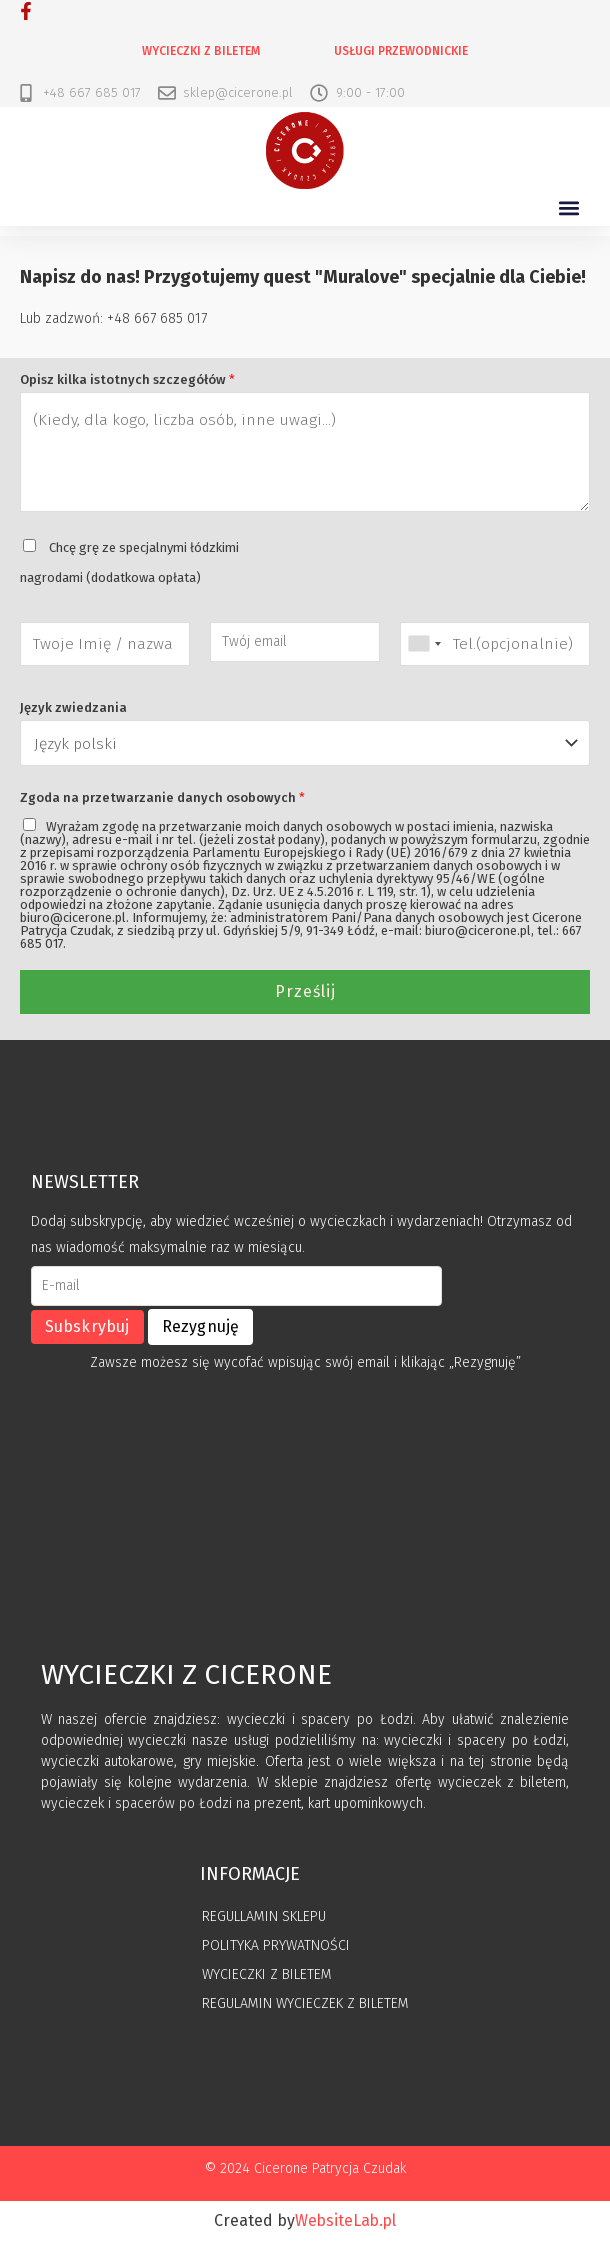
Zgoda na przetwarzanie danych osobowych (162, 799)
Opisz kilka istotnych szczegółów (127, 380)
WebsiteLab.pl (346, 2222)
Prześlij (305, 993)
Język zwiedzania (73, 708)
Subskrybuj (87, 1328)
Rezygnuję (201, 1328)
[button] (568, 208)
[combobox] (424, 644)
